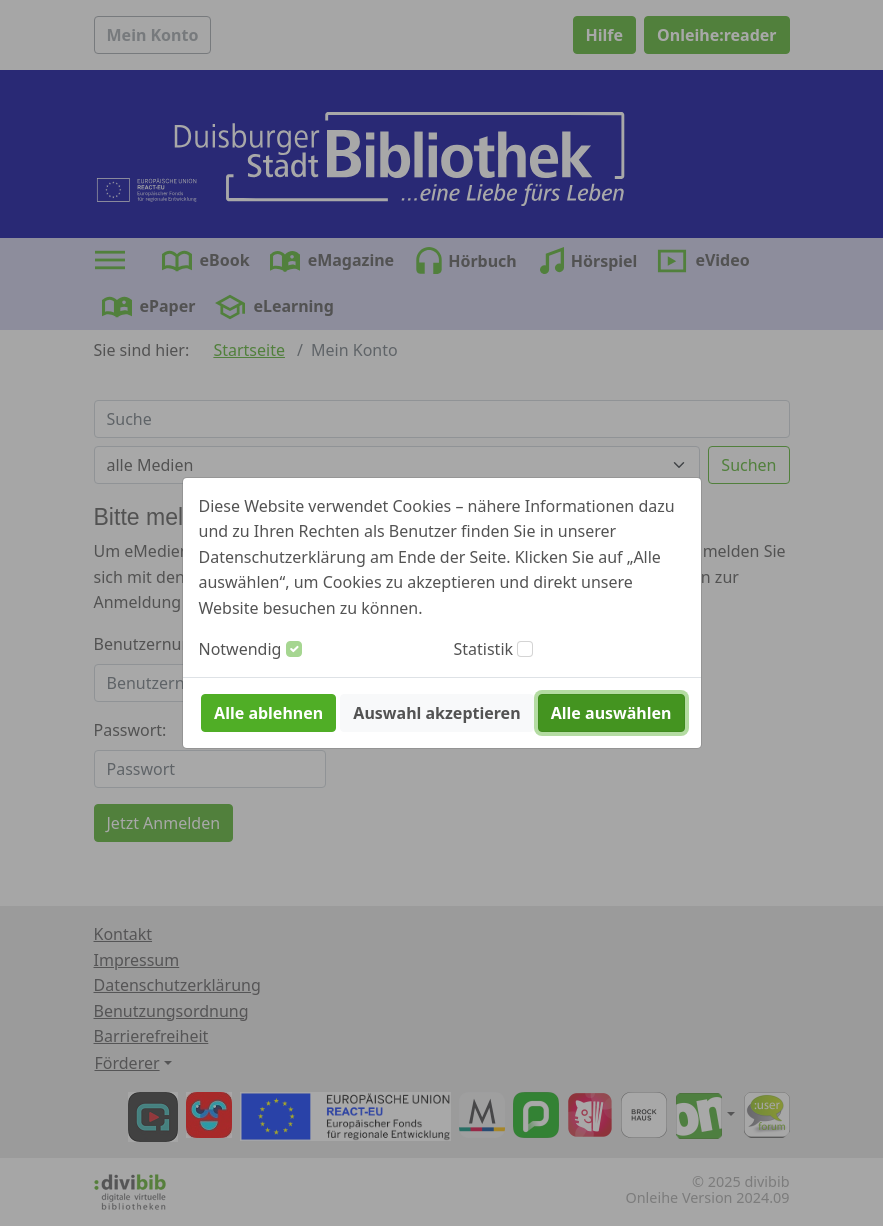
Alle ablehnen (268, 713)
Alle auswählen (611, 713)
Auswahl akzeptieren (436, 713)
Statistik (484, 649)
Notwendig (240, 649)
